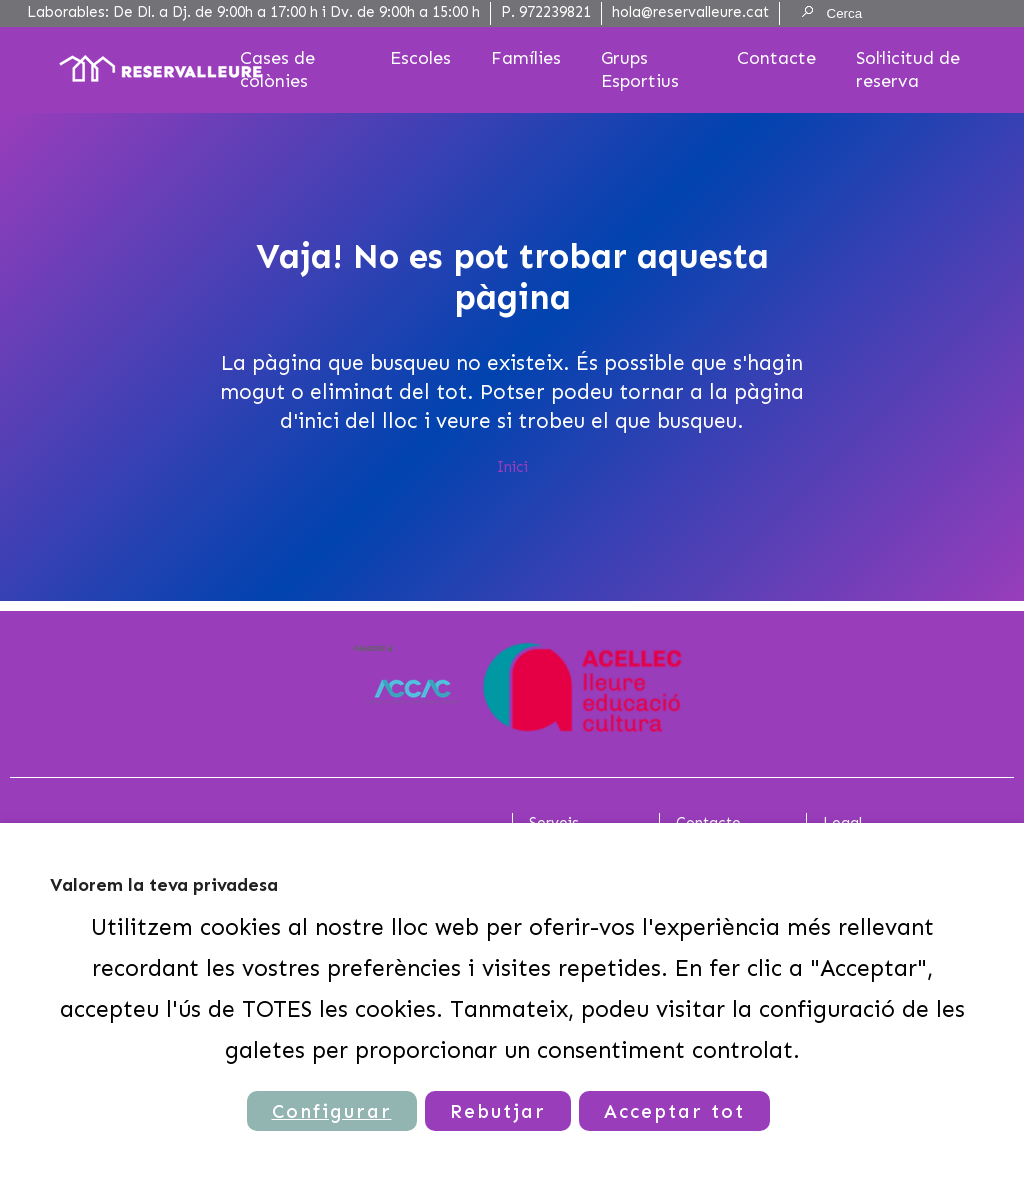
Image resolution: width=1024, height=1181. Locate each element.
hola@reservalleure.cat (690, 12)
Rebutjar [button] (498, 1111)
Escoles (420, 58)
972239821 (555, 12)
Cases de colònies (277, 69)
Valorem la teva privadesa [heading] (164, 885)
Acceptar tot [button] (674, 1111)
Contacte (776, 58)
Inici (512, 467)
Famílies (526, 58)
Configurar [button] (332, 1111)
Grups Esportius (640, 69)
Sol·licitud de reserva (908, 69)
